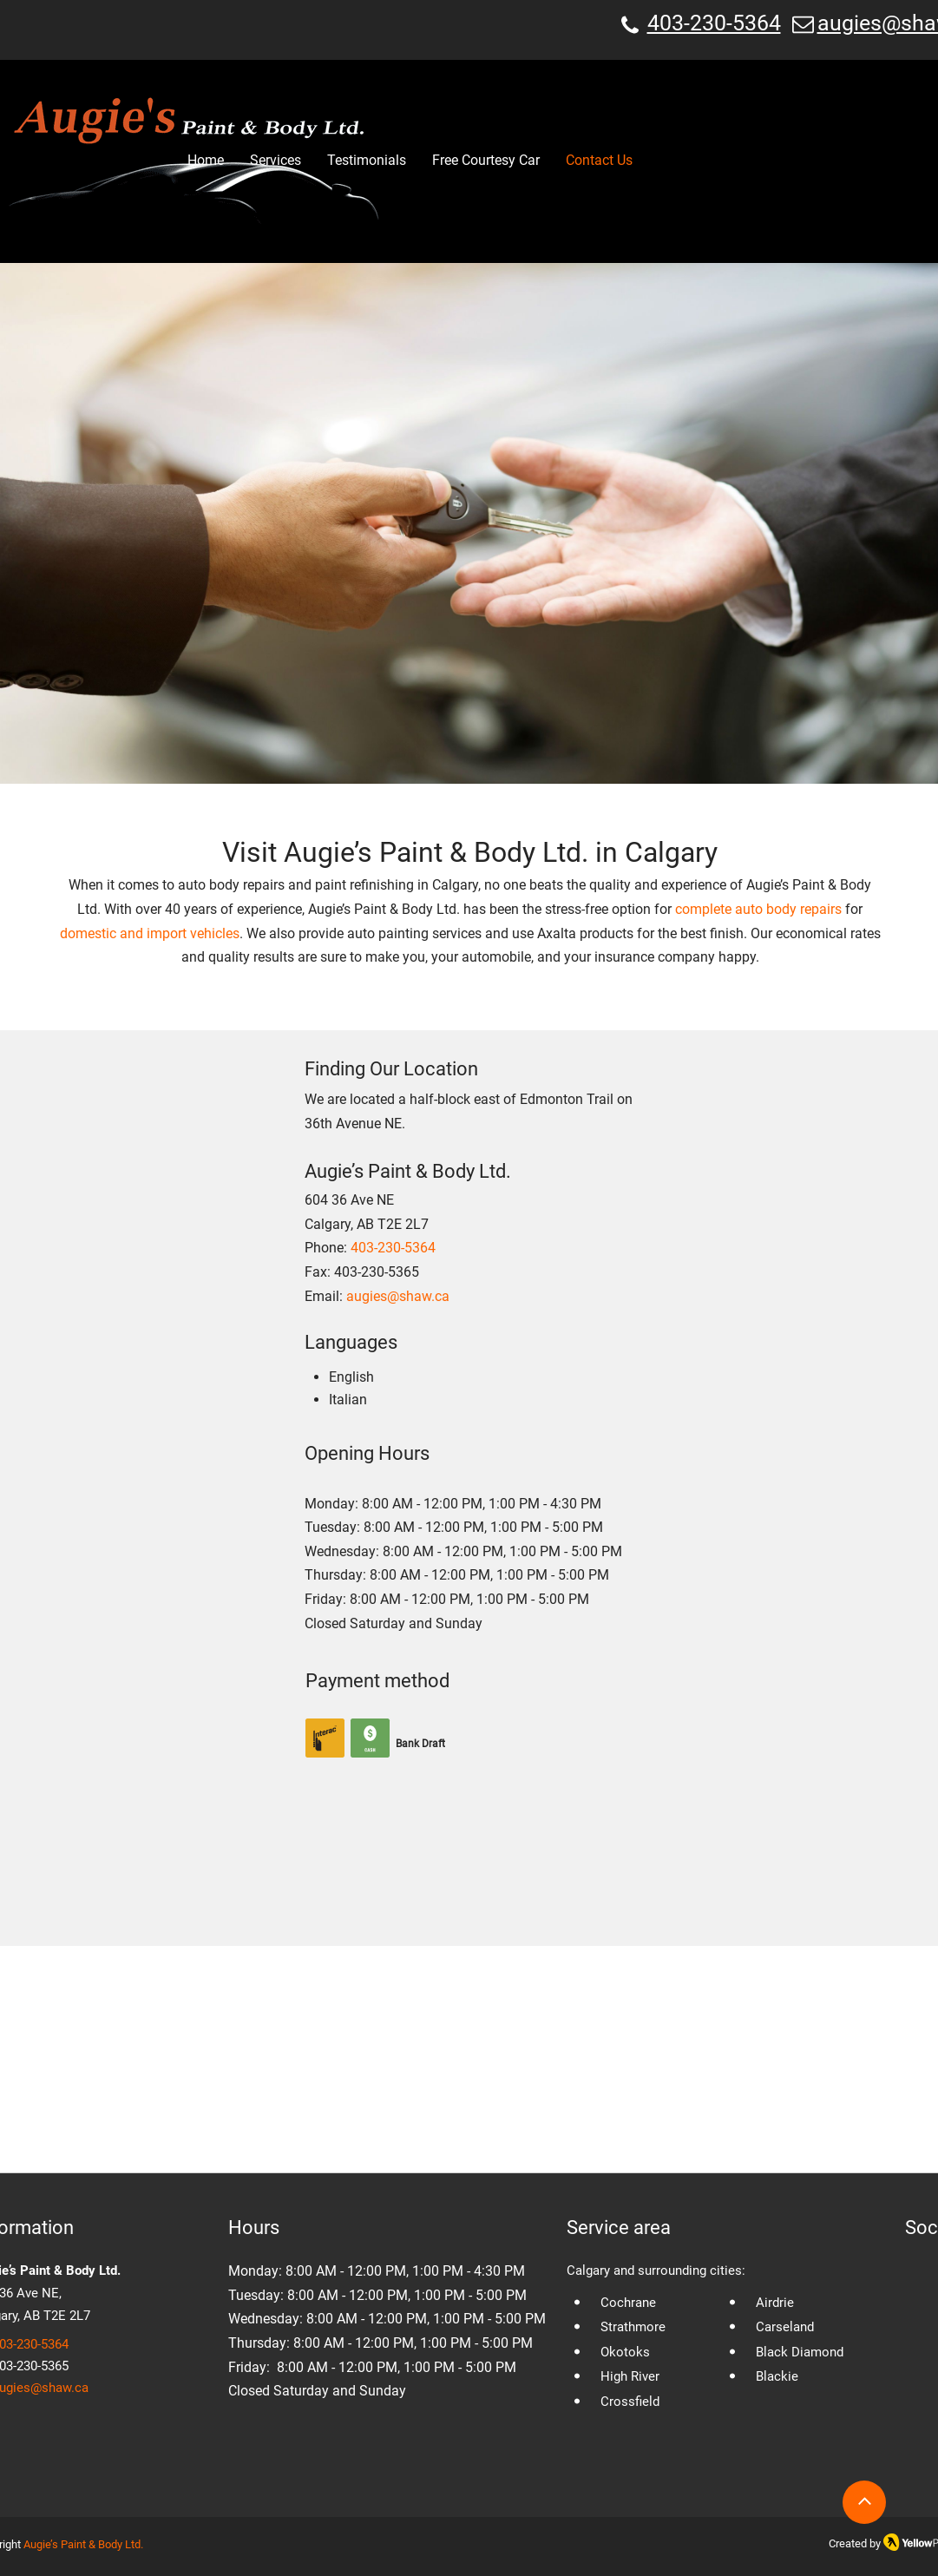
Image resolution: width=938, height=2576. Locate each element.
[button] (275, 161)
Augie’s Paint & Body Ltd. (83, 2544)
